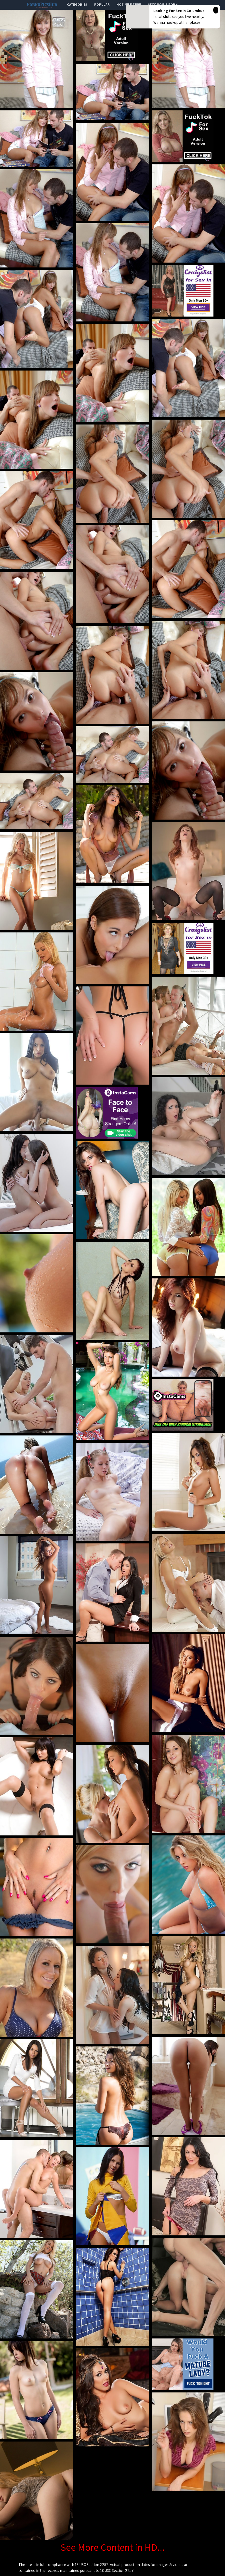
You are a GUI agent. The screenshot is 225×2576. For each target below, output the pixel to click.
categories (77, 4)
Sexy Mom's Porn (163, 4)
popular (102, 4)
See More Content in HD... (113, 2547)
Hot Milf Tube (129, 4)
